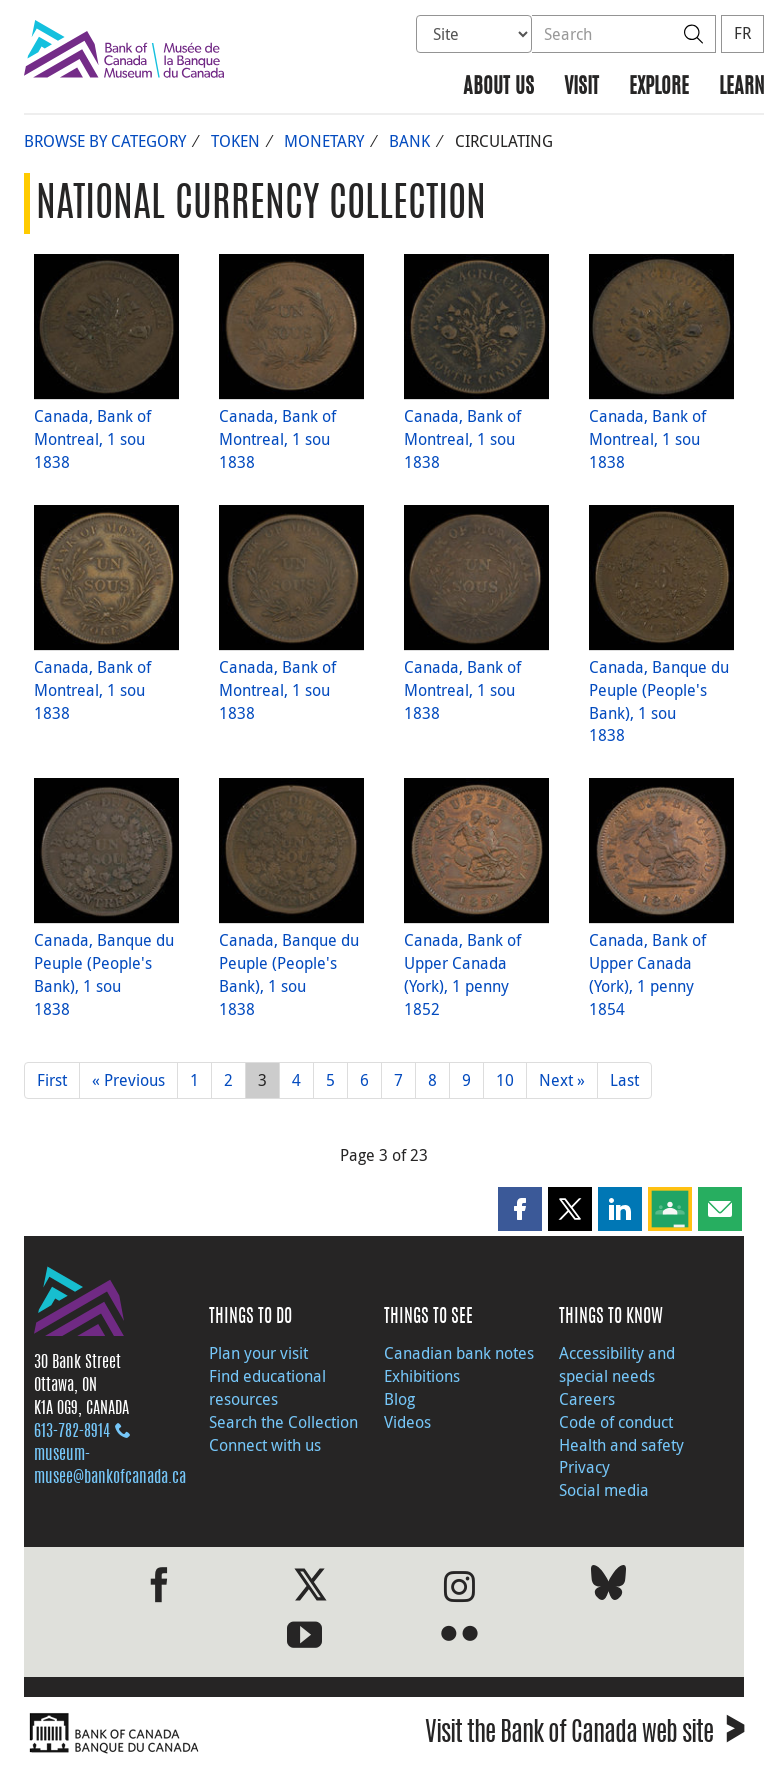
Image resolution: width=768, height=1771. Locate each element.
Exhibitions (422, 1376)
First (52, 1080)
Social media (604, 1490)
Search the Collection (283, 1422)
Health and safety (621, 1445)
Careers (587, 1399)
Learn (741, 87)
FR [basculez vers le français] (742, 33)
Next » (562, 1080)
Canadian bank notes (459, 1353)
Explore (659, 87)
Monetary (324, 141)
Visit (581, 87)
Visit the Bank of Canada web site (584, 1735)
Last (624, 1080)
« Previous (128, 1080)
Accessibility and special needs (617, 1364)
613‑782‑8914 (72, 1432)
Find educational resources (267, 1387)
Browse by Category (105, 141)
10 (505, 1080)
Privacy (584, 1467)
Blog (399, 1399)
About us (498, 87)
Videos (407, 1422)
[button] (520, 1209)
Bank (409, 141)
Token (235, 141)
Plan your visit (258, 1353)
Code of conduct (616, 1422)
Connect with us (265, 1445)
